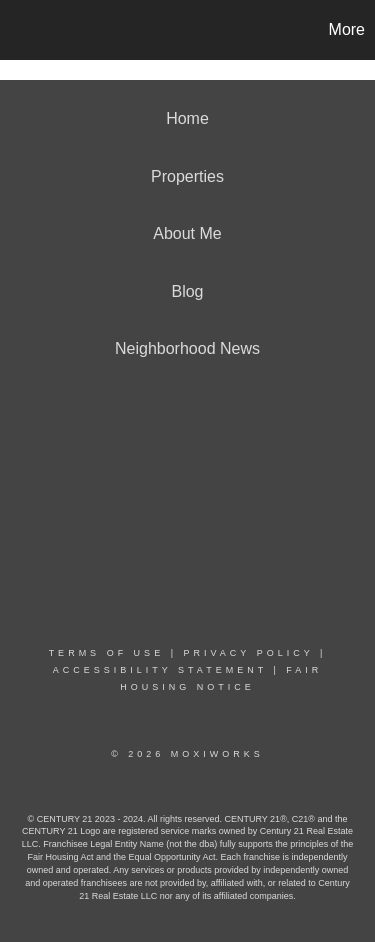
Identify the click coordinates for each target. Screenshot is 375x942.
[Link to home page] (18, 30)
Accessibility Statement (160, 670)
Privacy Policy (248, 653)
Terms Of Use (107, 653)
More (347, 29)
